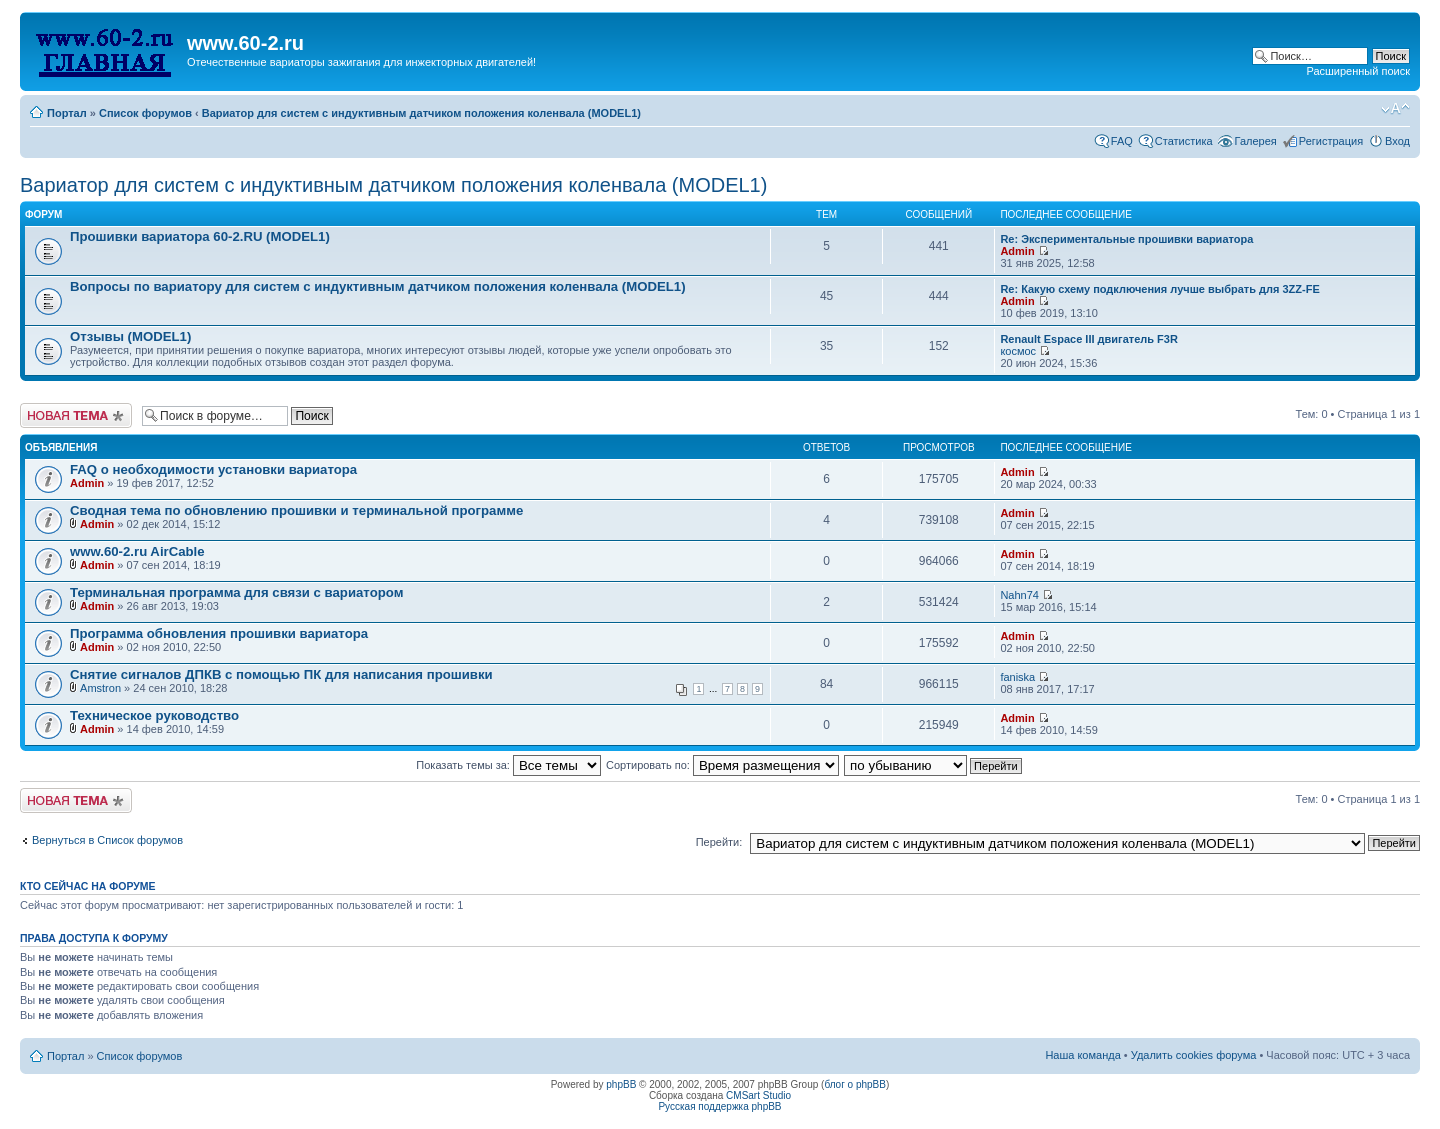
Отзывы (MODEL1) (130, 336)
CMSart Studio (758, 1095)
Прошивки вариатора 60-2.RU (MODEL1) (200, 236)
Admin (1017, 251)
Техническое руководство (154, 715)
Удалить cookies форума (1194, 1055)
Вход (1397, 141)
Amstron (100, 688)
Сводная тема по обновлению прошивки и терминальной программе (296, 510)
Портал (67, 113)
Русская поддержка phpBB (719, 1106)
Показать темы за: (508, 765)
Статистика (1184, 141)
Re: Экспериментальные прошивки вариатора (1126, 239)
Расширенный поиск (1358, 71)
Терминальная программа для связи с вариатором (236, 592)
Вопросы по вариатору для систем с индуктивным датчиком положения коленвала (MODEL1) (378, 286)
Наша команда (1082, 1055)
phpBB (621, 1084)
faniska (1017, 677)
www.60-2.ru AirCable (137, 551)
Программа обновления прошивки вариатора (219, 633)
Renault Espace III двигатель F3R (1089, 339)
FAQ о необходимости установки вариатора (213, 469)
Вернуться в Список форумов (107, 840)
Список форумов (145, 113)
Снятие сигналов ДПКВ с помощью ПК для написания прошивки (281, 674)
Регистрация (1331, 141)
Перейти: (719, 842)
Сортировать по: (722, 765)
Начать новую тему (76, 415)
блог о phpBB (855, 1084)
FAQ (1122, 141)
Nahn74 (1019, 595)
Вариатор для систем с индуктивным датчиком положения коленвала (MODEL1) (421, 113)
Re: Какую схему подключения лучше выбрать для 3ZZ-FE (1159, 289)
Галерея (1256, 141)
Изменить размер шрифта (1395, 109)
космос (1018, 351)
